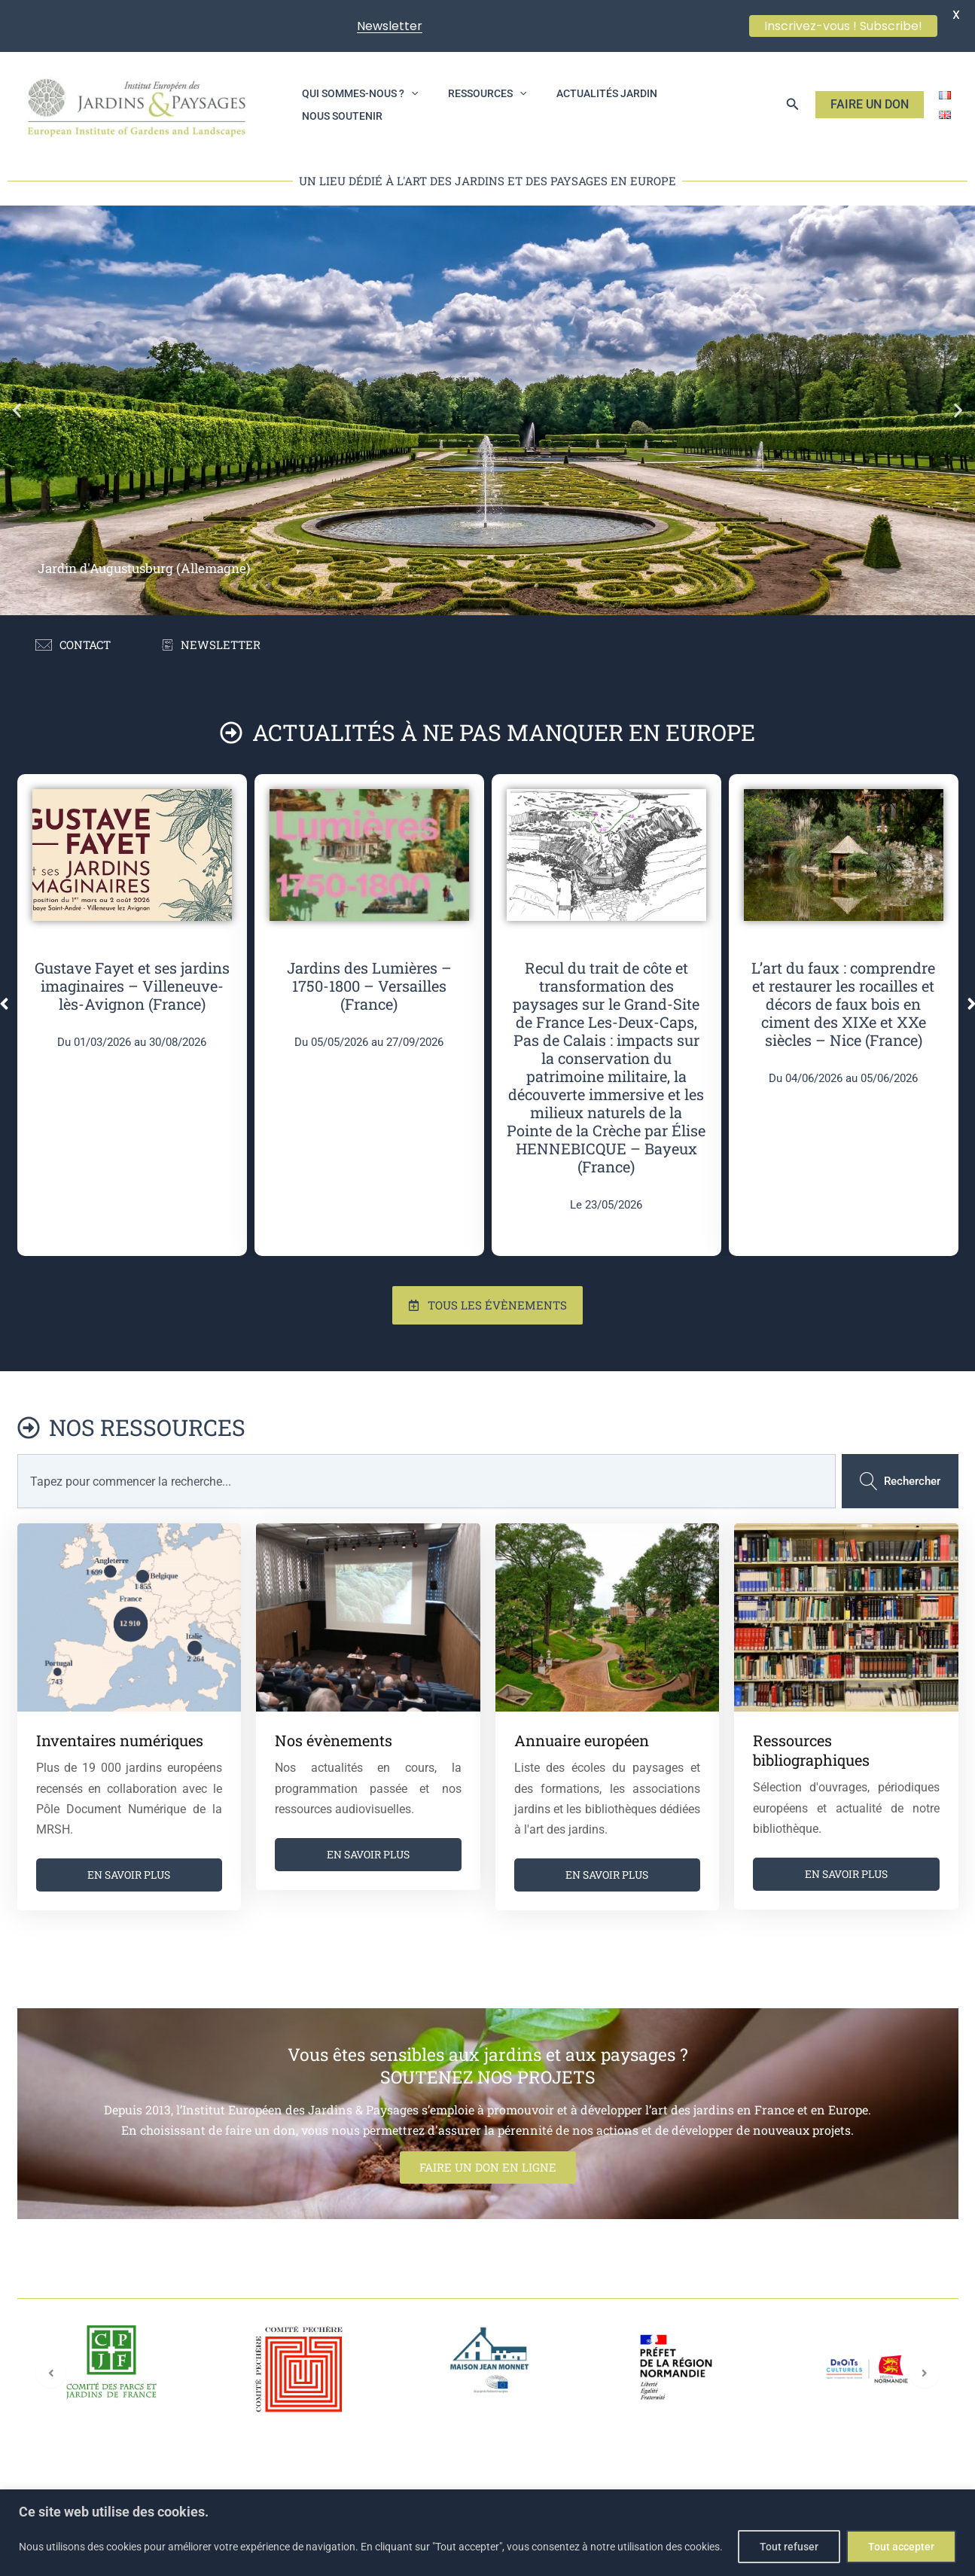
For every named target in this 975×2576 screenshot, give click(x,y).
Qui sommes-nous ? (354, 104)
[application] (405, 104)
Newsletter (389, 26)
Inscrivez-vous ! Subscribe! (843, 26)
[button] (793, 104)
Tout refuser (789, 2547)
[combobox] (423, 1546)
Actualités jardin (576, 105)
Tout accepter (901, 2547)
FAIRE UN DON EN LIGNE (487, 2231)
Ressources (469, 104)
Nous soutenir (685, 105)
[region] (487, 2532)
